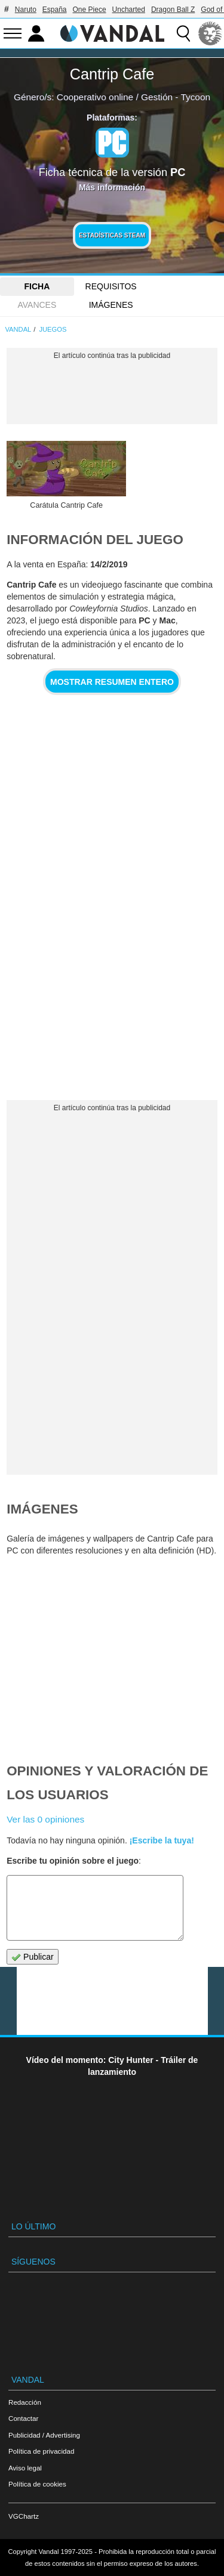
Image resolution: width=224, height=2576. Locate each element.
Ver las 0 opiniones (45, 1819)
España (54, 9)
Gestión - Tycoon (175, 97)
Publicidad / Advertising (44, 2435)
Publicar (32, 1957)
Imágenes (111, 305)
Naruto (25, 9)
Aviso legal (25, 2468)
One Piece (89, 9)
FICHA (37, 286)
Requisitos (111, 286)
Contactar (23, 2418)
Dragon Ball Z (173, 9)
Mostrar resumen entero (112, 682)
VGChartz (23, 2516)
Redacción (24, 2402)
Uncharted (128, 9)
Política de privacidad (41, 2451)
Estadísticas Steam (112, 235)
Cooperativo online (95, 97)
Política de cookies (37, 2484)
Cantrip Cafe (112, 74)
